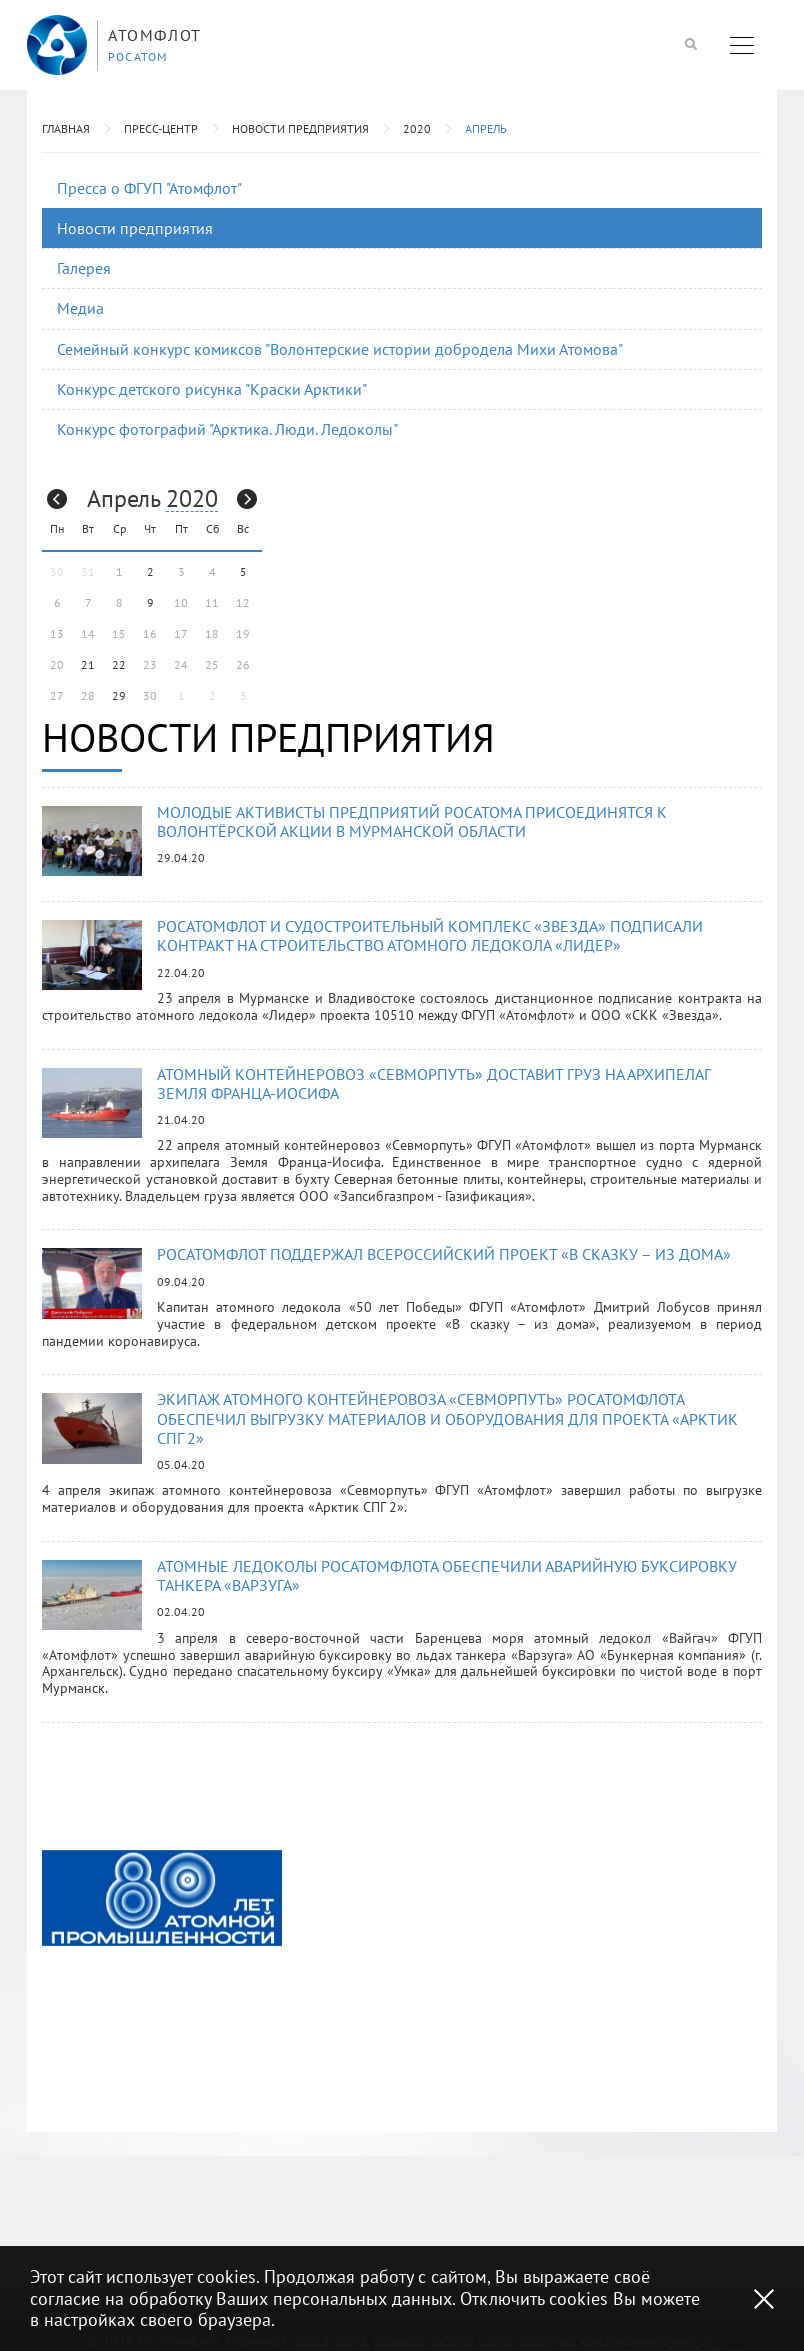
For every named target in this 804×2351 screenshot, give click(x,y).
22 (119, 664)
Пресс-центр (161, 128)
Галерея (84, 268)
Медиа (80, 308)
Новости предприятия (300, 128)
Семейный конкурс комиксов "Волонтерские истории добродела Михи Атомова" (340, 349)
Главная (66, 128)
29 (119, 695)
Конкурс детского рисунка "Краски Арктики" (212, 389)
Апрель (486, 128)
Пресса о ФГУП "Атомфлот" (149, 188)
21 (88, 664)
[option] (162, 1898)
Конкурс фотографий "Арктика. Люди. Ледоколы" (227, 429)
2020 (417, 128)
